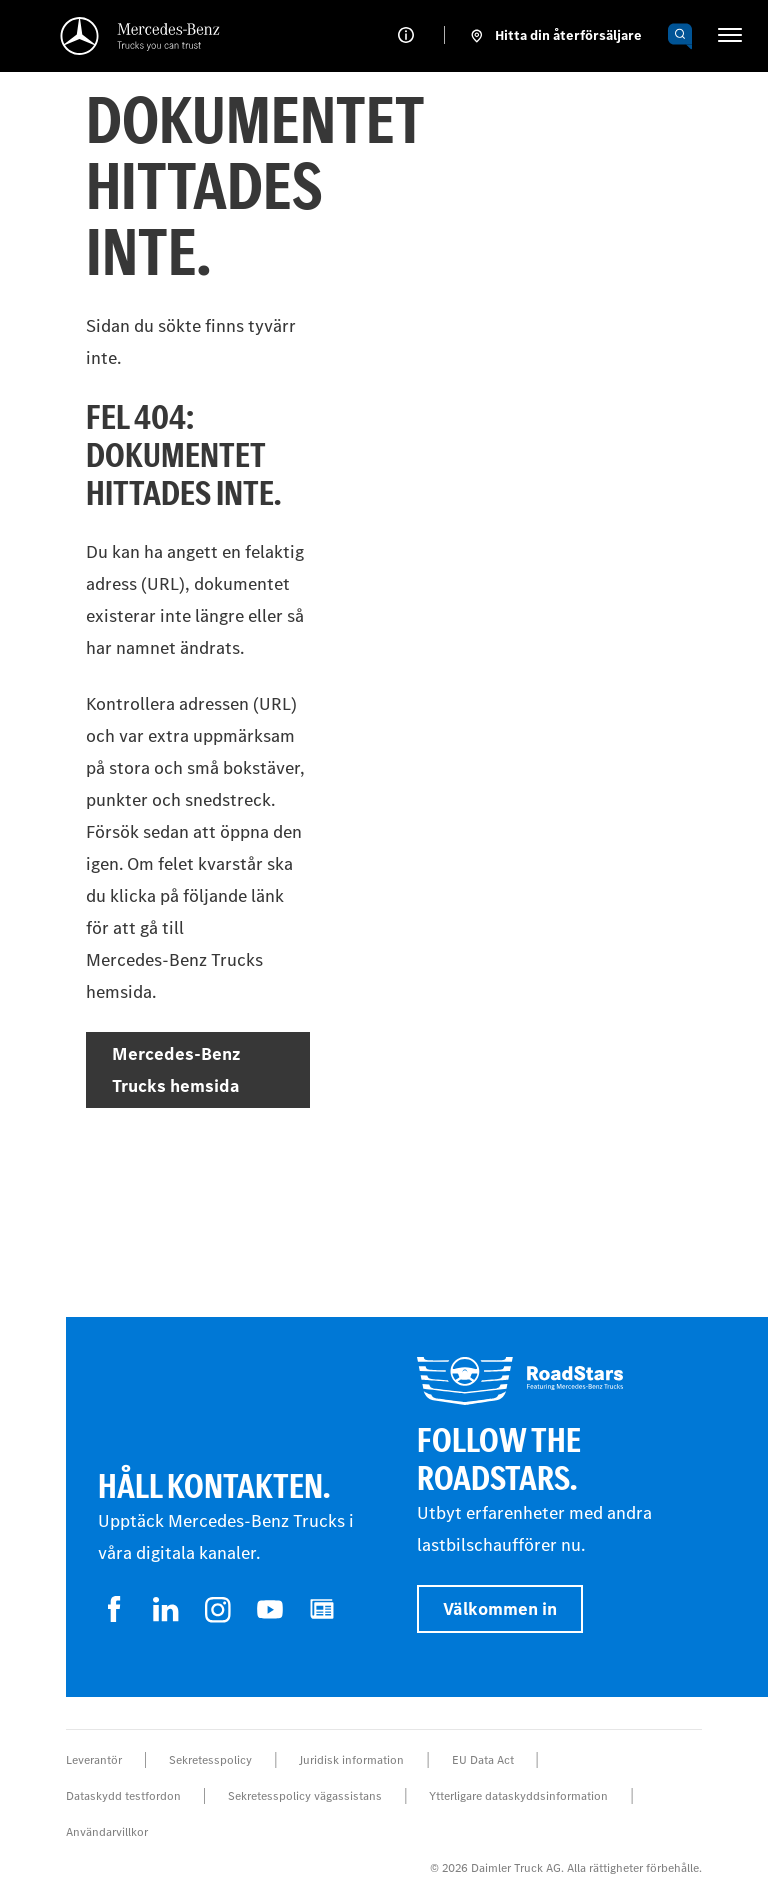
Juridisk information (351, 1760)
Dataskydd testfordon (123, 1796)
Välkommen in (500, 1609)
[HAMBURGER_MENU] (730, 35)
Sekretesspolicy (210, 1760)
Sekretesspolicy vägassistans (305, 1796)
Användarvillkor (107, 1832)
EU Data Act (483, 1760)
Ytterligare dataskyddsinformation (518, 1796)
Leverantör (94, 1760)
